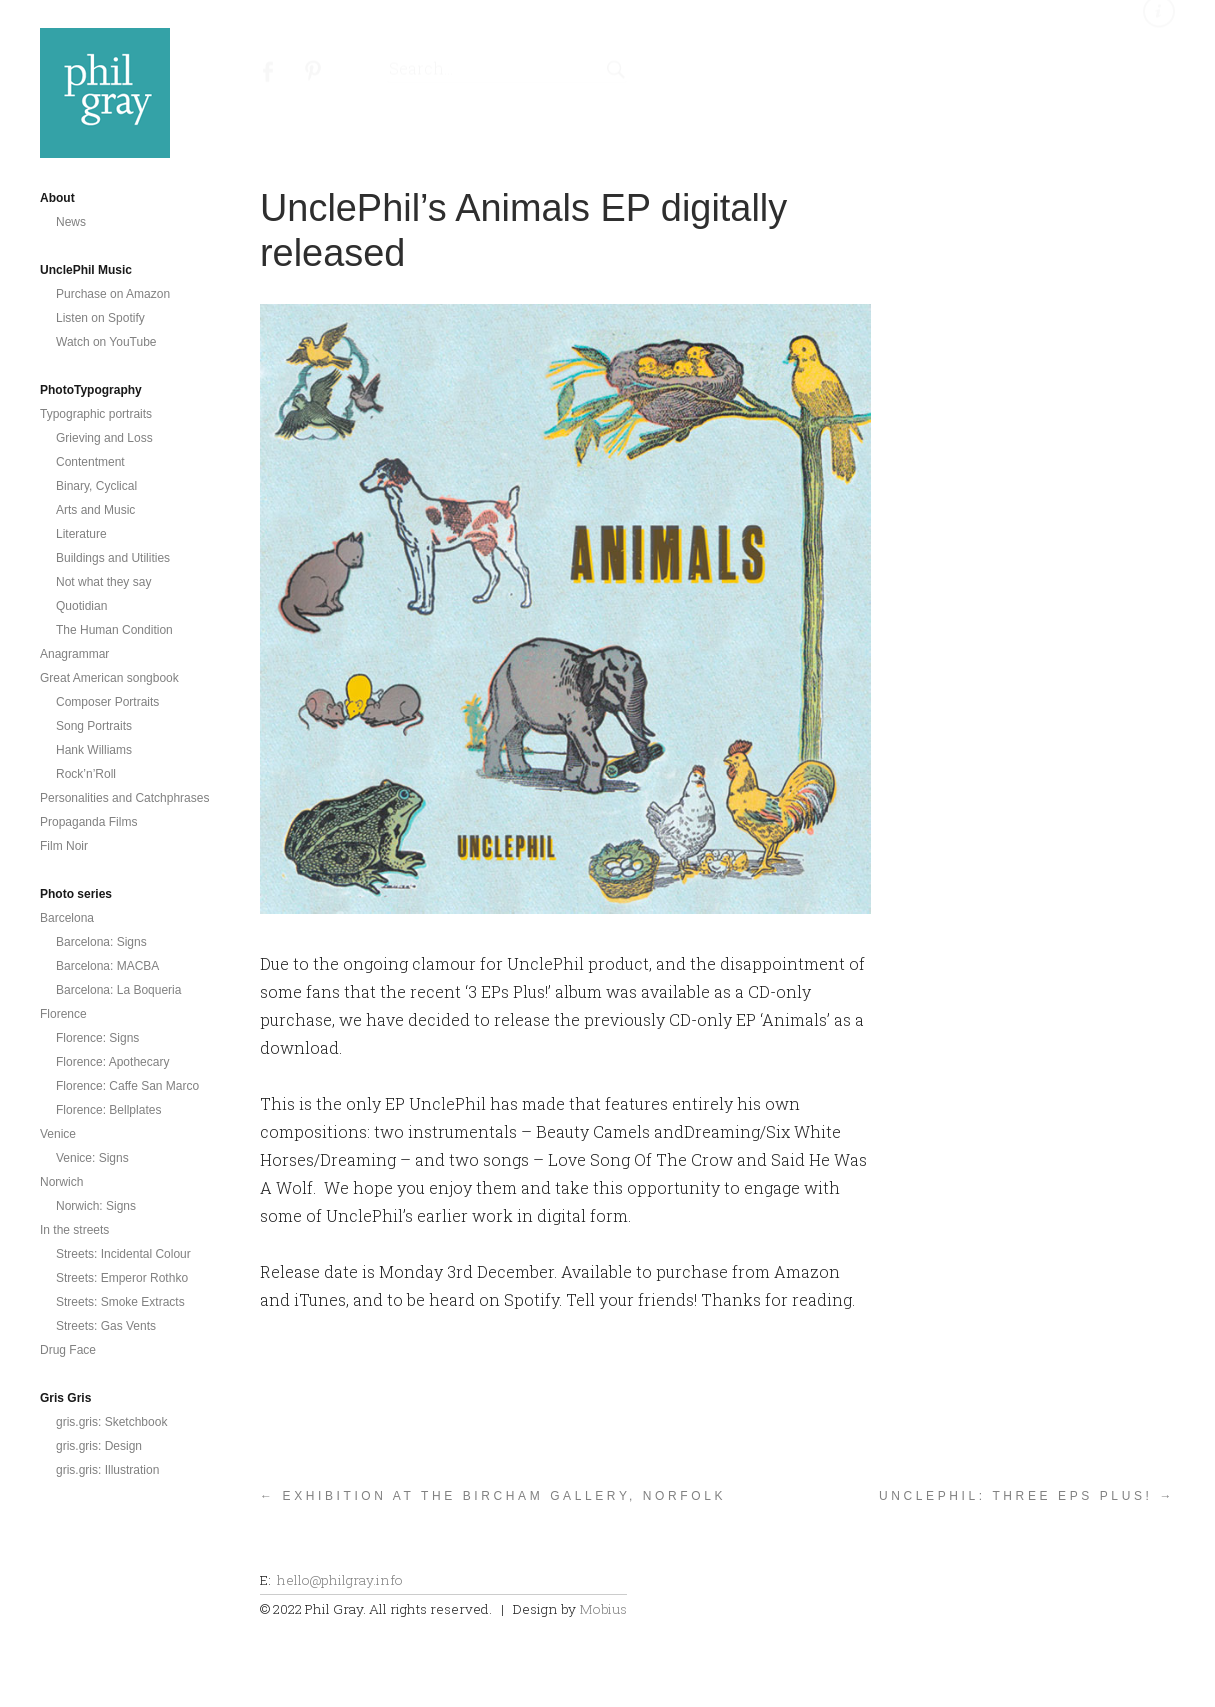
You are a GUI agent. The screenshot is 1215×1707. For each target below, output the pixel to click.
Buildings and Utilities (113, 558)
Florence (63, 1014)
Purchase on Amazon (113, 294)
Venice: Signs (92, 1158)
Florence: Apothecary (112, 1062)
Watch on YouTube (106, 342)
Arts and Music (95, 510)
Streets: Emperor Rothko (122, 1278)
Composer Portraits (107, 702)
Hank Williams (94, 750)
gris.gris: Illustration (107, 1470)
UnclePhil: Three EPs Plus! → (1027, 1496)
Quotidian (81, 606)
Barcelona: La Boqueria (118, 990)
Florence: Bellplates (108, 1110)
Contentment (90, 462)
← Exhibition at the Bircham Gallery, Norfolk (493, 1496)
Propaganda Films (88, 822)
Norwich (61, 1182)
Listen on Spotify (100, 318)
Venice (58, 1134)
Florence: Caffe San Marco (127, 1086)
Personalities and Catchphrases (124, 798)
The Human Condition (114, 630)
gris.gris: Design (99, 1446)
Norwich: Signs (96, 1206)
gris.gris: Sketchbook (111, 1422)
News (71, 222)
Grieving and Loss (104, 438)
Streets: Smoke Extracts (120, 1302)
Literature (81, 534)
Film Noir (64, 846)
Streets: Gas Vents (106, 1326)
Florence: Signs (97, 1038)
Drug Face (68, 1350)
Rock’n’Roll (86, 774)
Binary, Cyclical (96, 486)
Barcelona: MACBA (107, 966)
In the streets (74, 1230)
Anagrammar (74, 654)
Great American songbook (109, 678)
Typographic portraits (96, 414)
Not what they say (103, 582)
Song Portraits (94, 726)
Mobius (603, 1609)
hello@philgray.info (340, 1580)
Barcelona (67, 918)
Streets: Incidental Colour (123, 1254)
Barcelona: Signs (101, 942)
